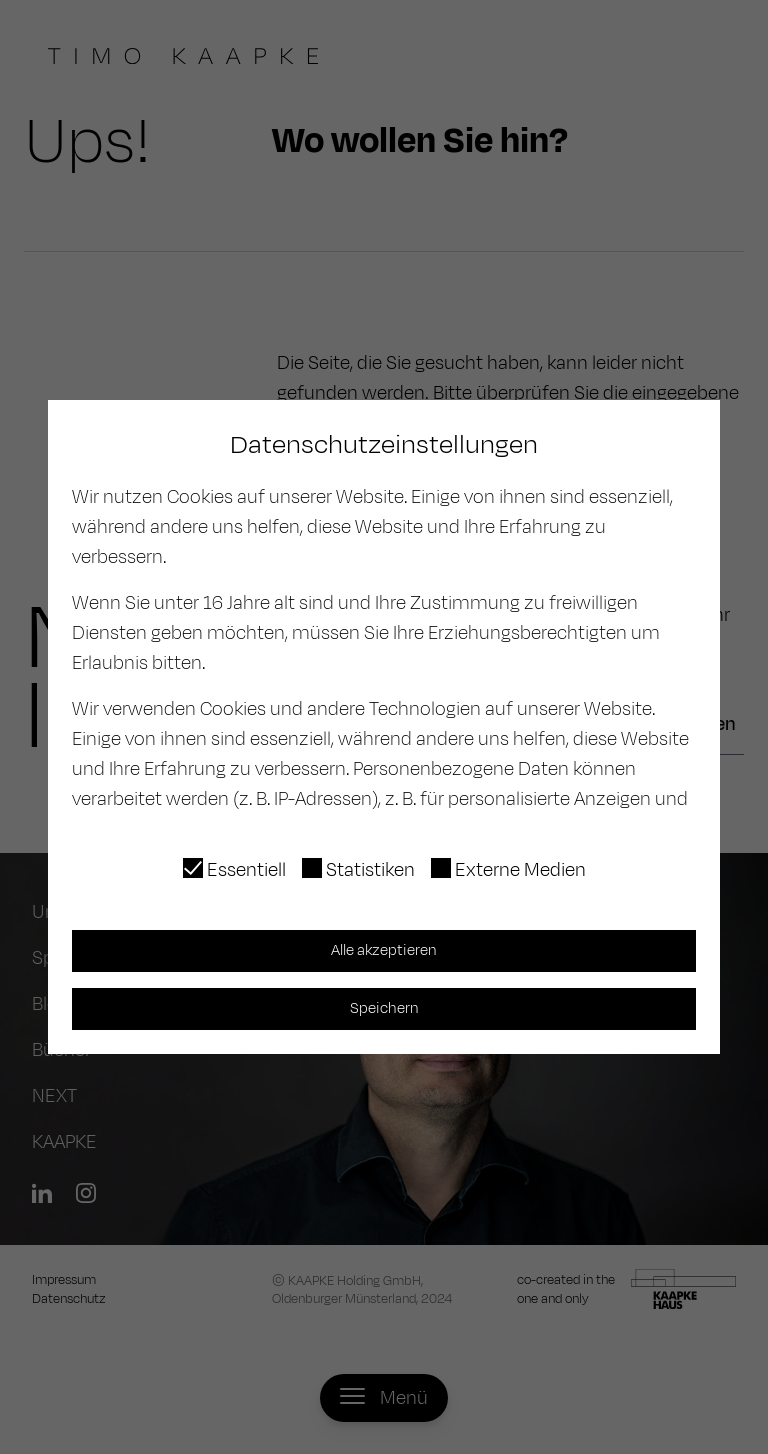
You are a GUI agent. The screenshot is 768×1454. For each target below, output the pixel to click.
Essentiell (246, 870)
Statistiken (370, 870)
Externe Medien (520, 870)
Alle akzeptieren (384, 950)
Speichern (384, 1008)
